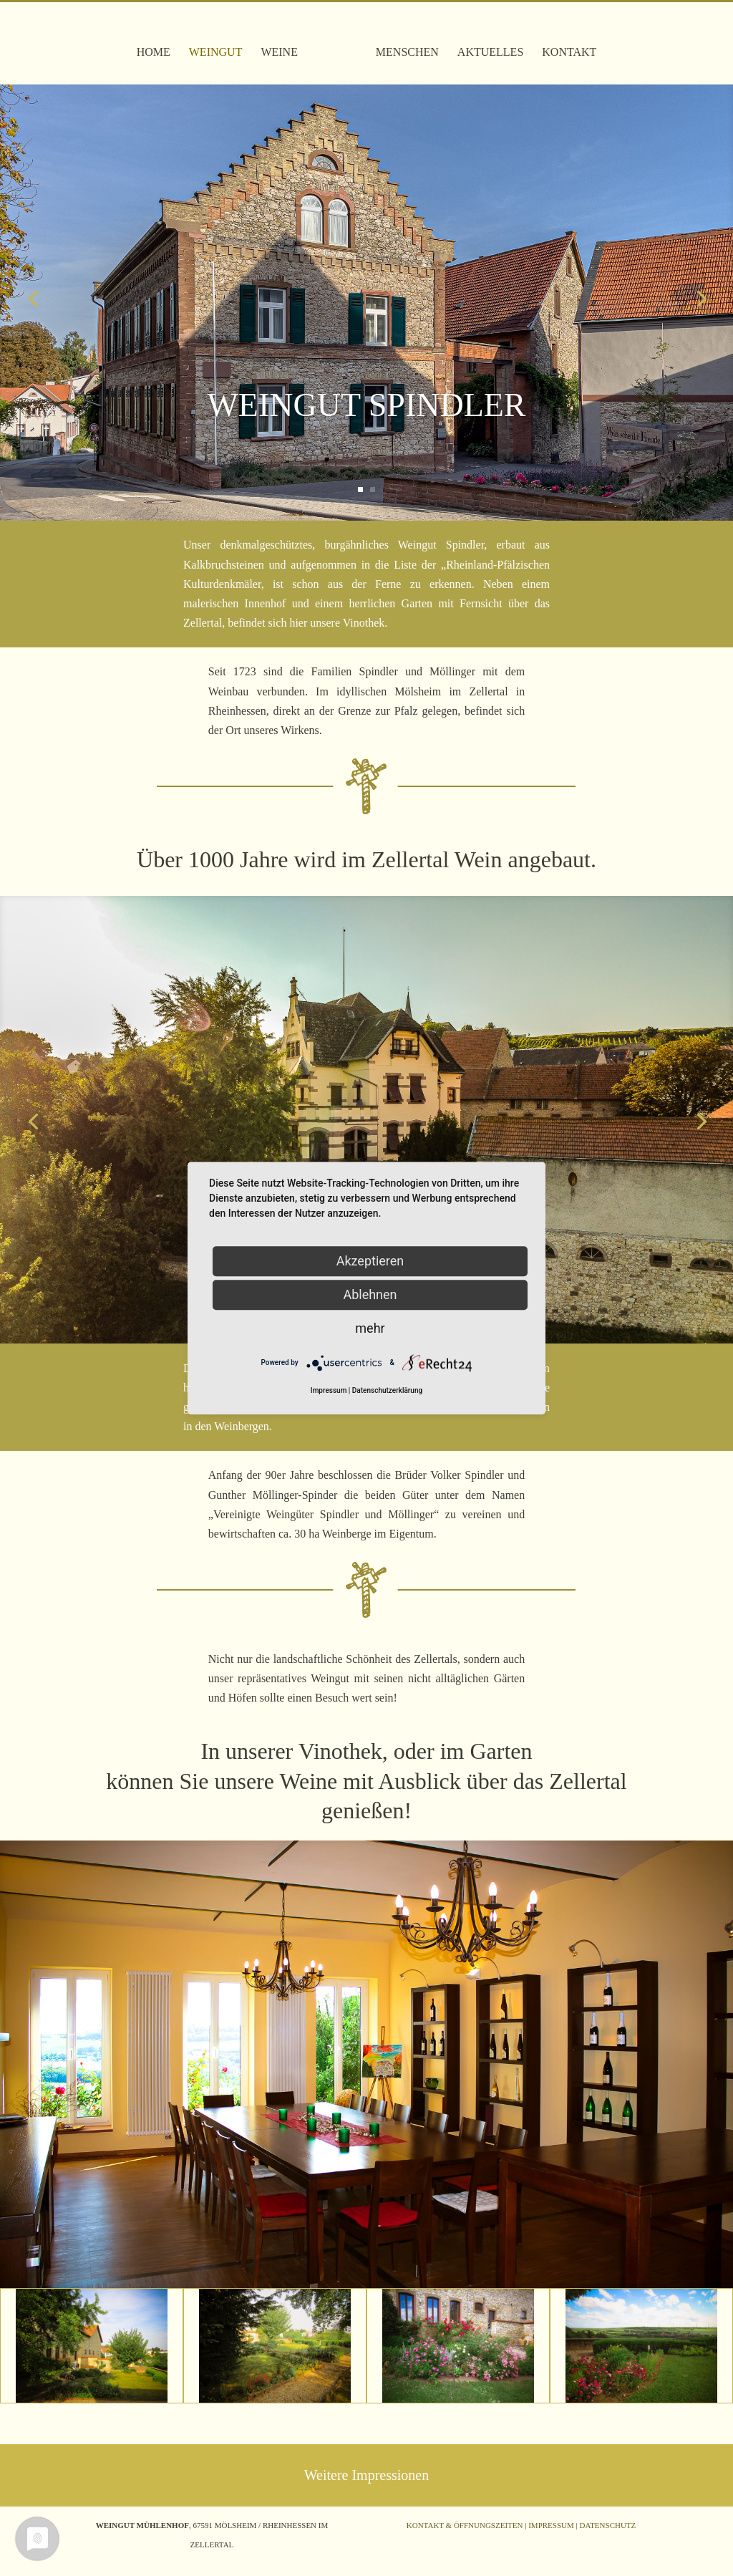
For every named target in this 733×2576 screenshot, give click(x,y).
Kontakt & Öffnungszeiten (465, 2525)
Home (159, 43)
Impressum (551, 2525)
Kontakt (563, 43)
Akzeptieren (370, 1260)
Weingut (221, 43)
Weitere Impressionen (366, 2475)
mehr (369, 1328)
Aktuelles (485, 43)
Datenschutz (607, 2525)
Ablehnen (370, 1294)
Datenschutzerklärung (387, 1390)
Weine (285, 43)
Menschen (401, 43)
